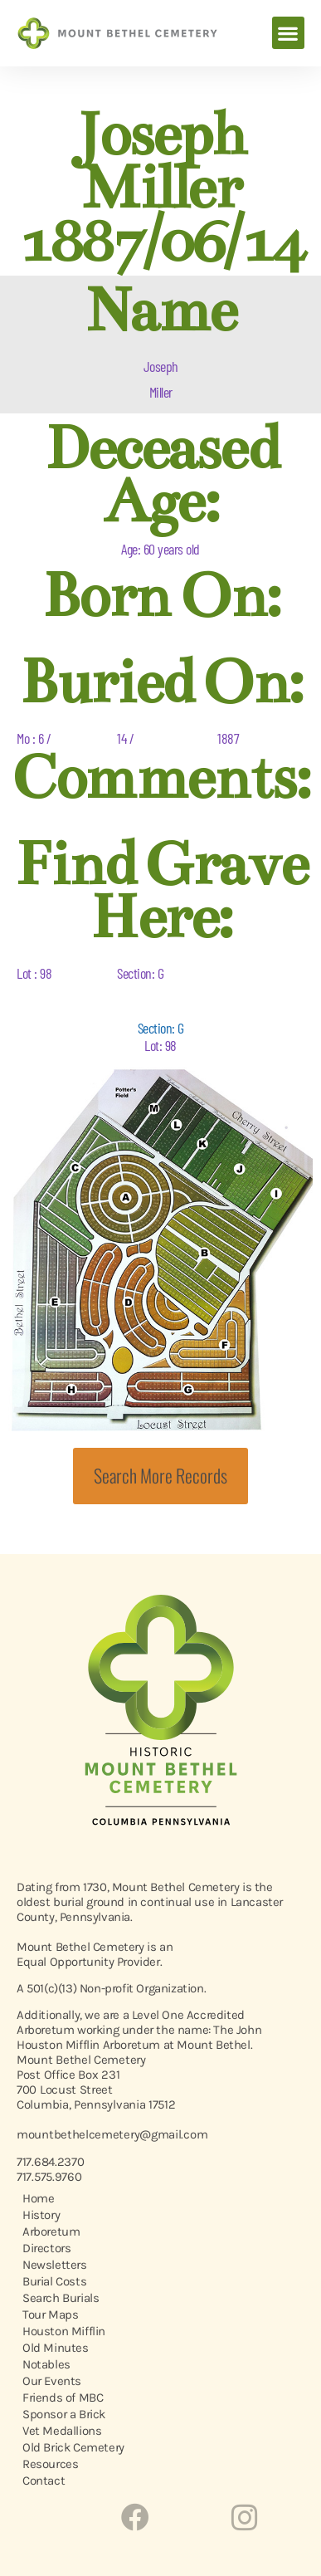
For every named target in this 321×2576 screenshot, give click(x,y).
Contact (43, 2480)
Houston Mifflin (63, 2331)
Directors (46, 2248)
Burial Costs (54, 2281)
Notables (46, 2364)
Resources (50, 2463)
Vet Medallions (61, 2430)
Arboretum (51, 2231)
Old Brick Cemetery (73, 2447)
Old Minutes (55, 2347)
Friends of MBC (62, 2397)
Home (38, 2198)
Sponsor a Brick (63, 2414)
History (41, 2214)
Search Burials (60, 2297)
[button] (288, 33)
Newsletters (54, 2264)
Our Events (51, 2380)
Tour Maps (50, 2314)
